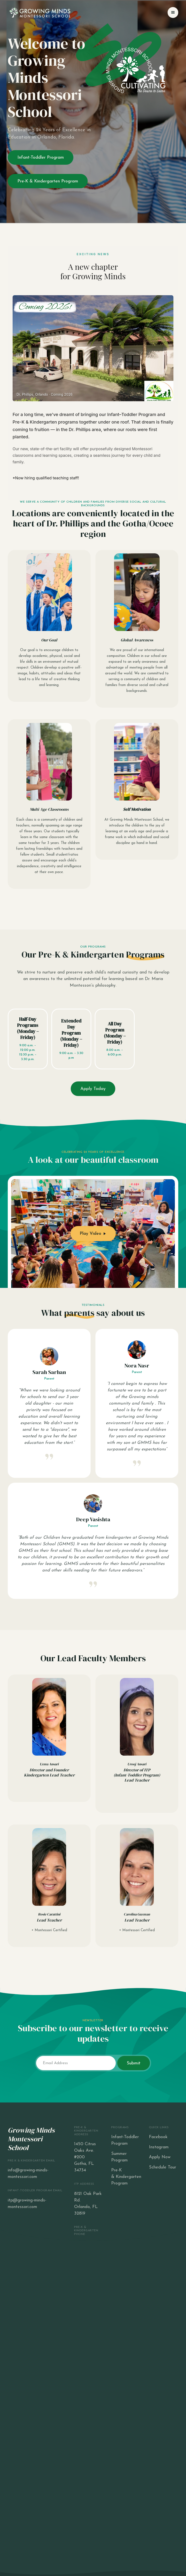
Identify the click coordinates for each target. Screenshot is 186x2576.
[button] (173, 12)
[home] (40, 12)
